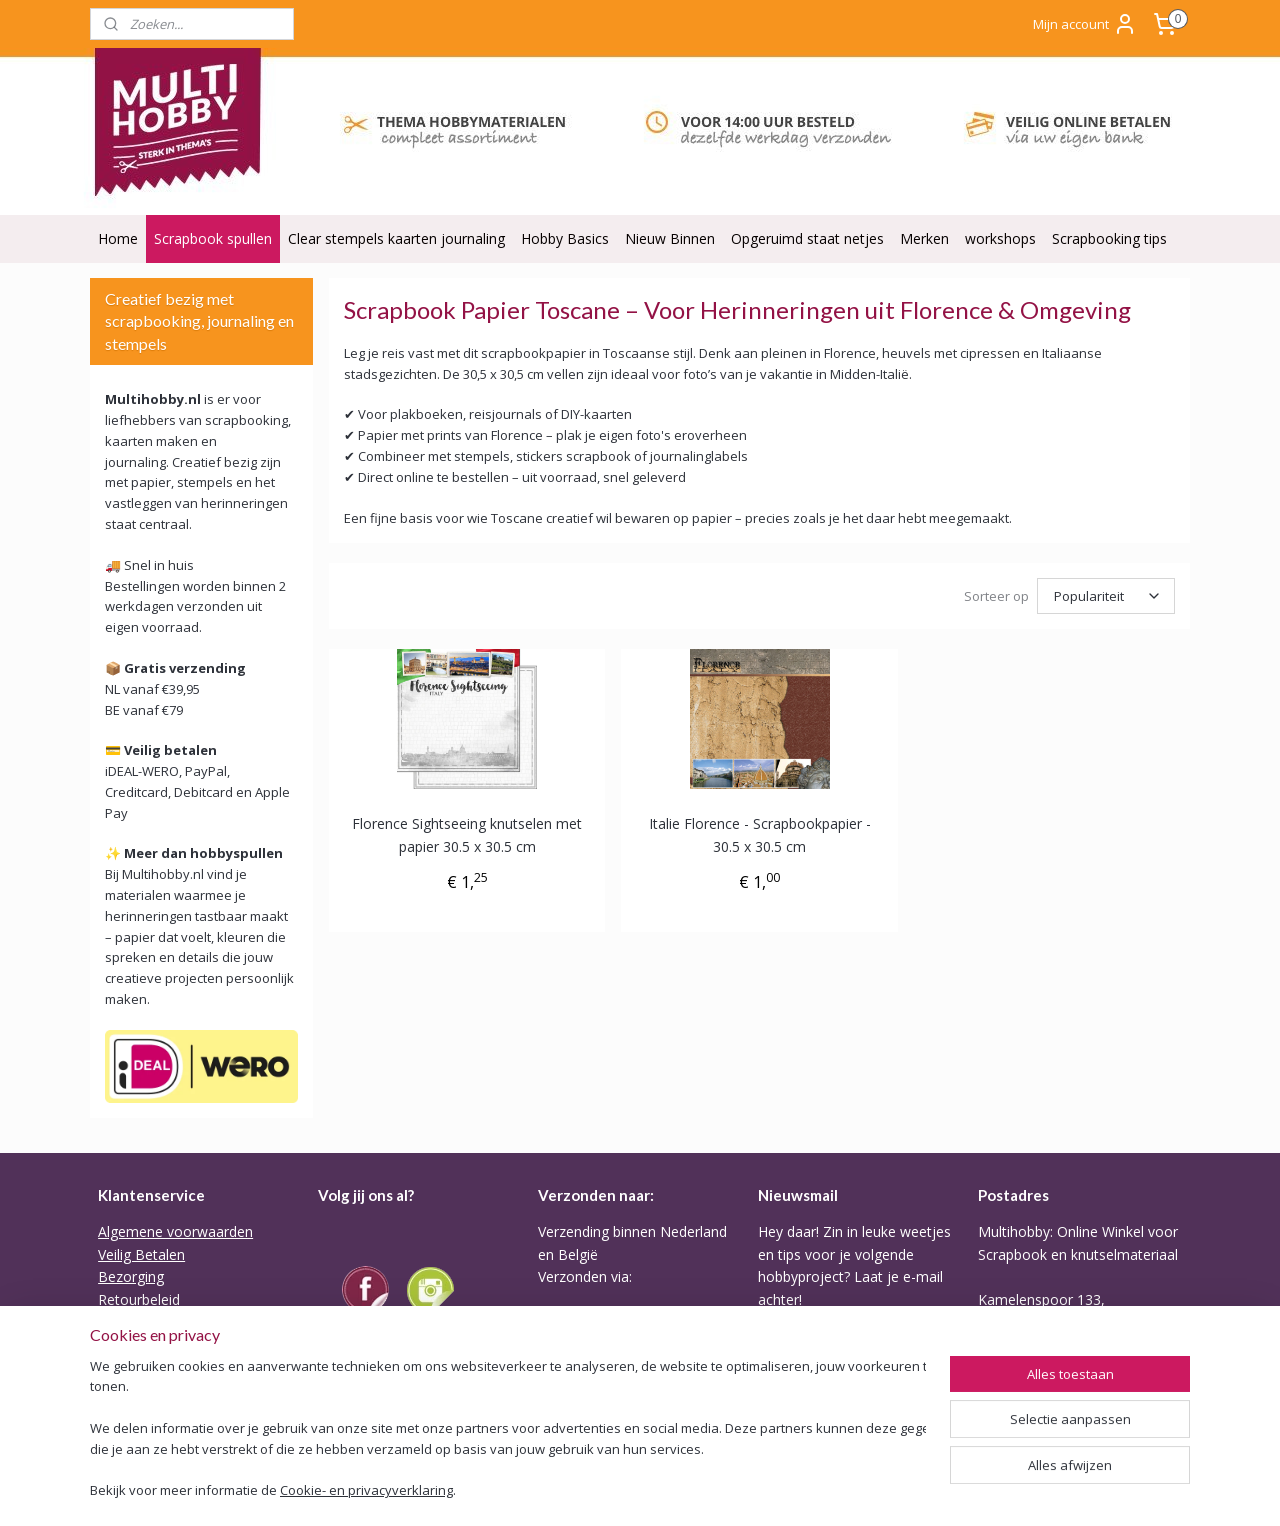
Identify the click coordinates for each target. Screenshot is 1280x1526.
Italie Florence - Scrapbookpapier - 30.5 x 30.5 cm (760, 834)
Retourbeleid (139, 1299)
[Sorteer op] (1106, 596)
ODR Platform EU (155, 1388)
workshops (1000, 238)
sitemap (655, 1489)
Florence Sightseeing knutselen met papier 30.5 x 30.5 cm (467, 834)
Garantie (125, 1321)
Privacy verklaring (154, 1366)
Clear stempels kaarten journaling (396, 238)
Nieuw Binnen (670, 238)
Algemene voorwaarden (175, 1231)
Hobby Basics (565, 238)
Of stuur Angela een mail (1058, 1411)
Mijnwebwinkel (948, 1489)
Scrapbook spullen (213, 238)
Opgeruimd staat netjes (807, 238)
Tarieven (566, 1399)
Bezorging (131, 1276)
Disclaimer (132, 1411)
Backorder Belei (149, 1343)
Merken (924, 238)
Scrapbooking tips (1109, 238)
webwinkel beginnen (774, 1489)
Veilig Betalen (141, 1254)
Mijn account (1085, 24)
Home (118, 238)
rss (697, 1489)
